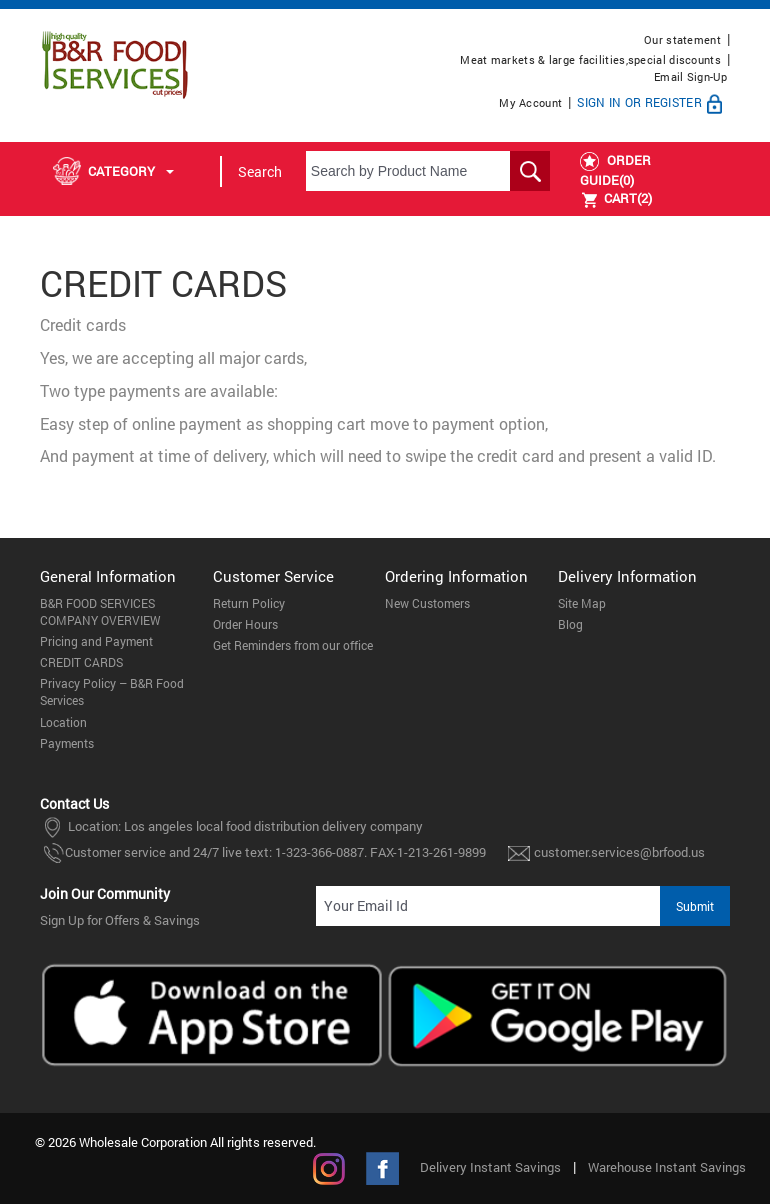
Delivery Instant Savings (490, 1167)
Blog (570, 624)
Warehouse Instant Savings (667, 1167)
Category (113, 171)
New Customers (427, 603)
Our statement (682, 39)
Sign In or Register (652, 102)
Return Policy (249, 603)
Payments (67, 743)
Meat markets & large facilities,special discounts (590, 59)
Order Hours (245, 624)
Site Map (582, 603)
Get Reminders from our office (293, 645)
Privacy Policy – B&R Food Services (112, 691)
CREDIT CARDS (81, 662)
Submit (695, 906)
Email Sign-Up (690, 76)
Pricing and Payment (96, 641)
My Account (530, 102)
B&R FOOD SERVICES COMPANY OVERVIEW (100, 611)
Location (63, 722)
